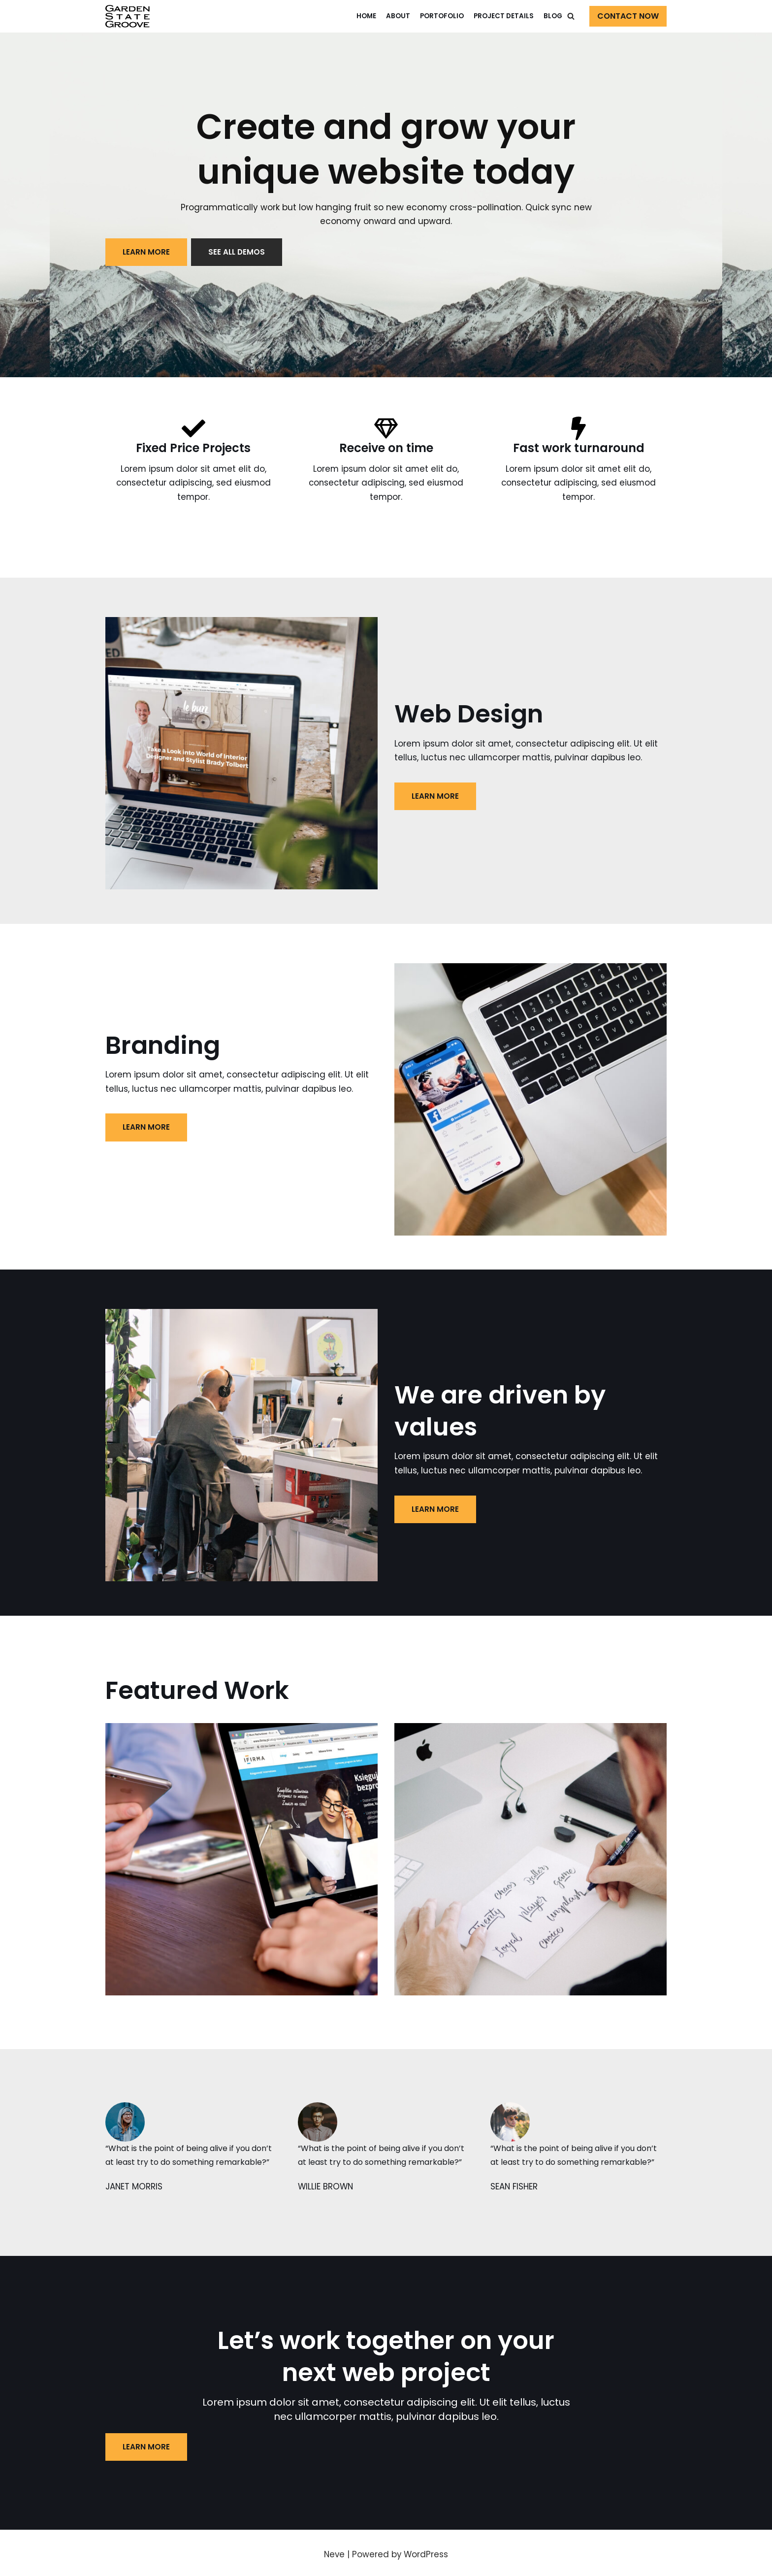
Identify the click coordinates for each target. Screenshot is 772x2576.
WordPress (426, 2556)
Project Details (504, 16)
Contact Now (628, 16)
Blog (553, 16)
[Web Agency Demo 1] (127, 16)
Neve (334, 2556)
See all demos (238, 252)
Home (366, 16)
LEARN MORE (146, 252)
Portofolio (442, 16)
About (398, 16)
